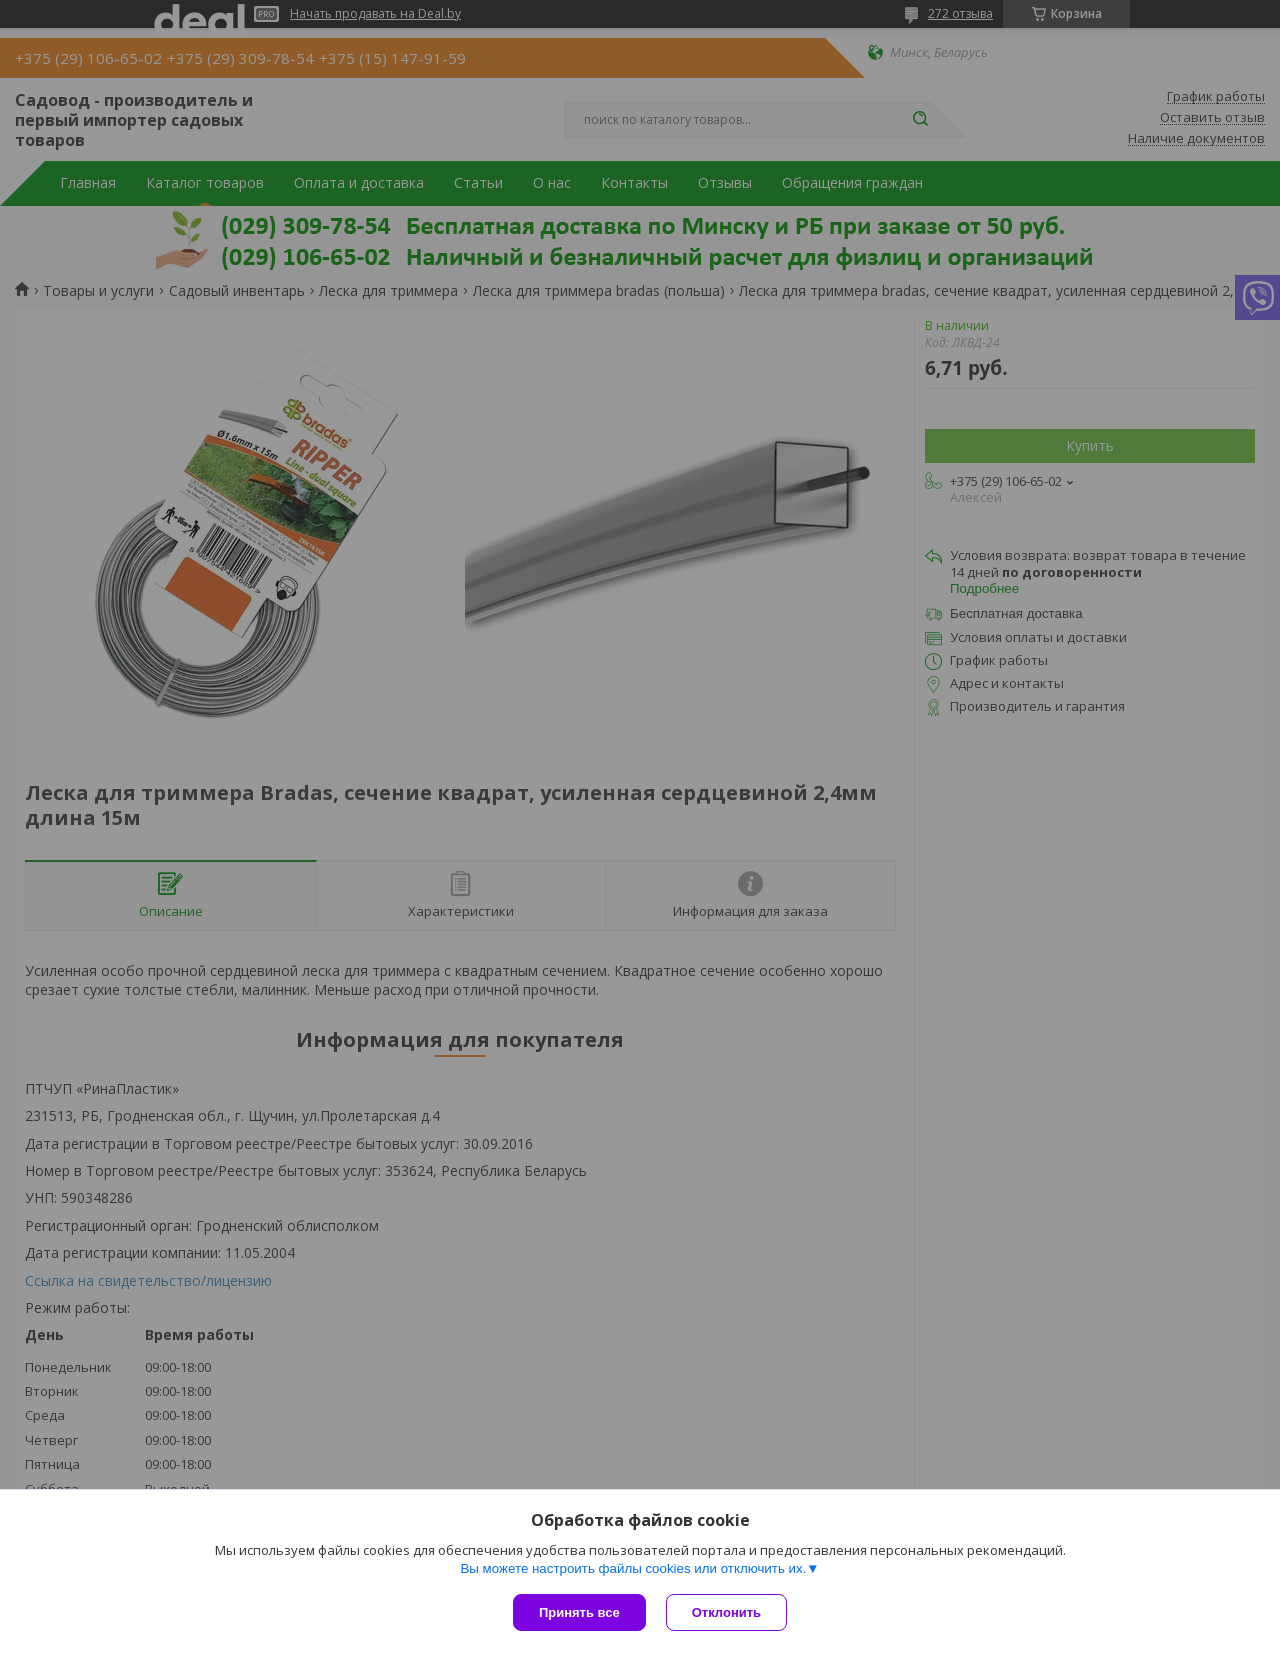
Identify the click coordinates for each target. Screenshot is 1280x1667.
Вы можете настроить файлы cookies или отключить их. (633, 1568)
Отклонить (726, 1612)
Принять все (579, 1612)
